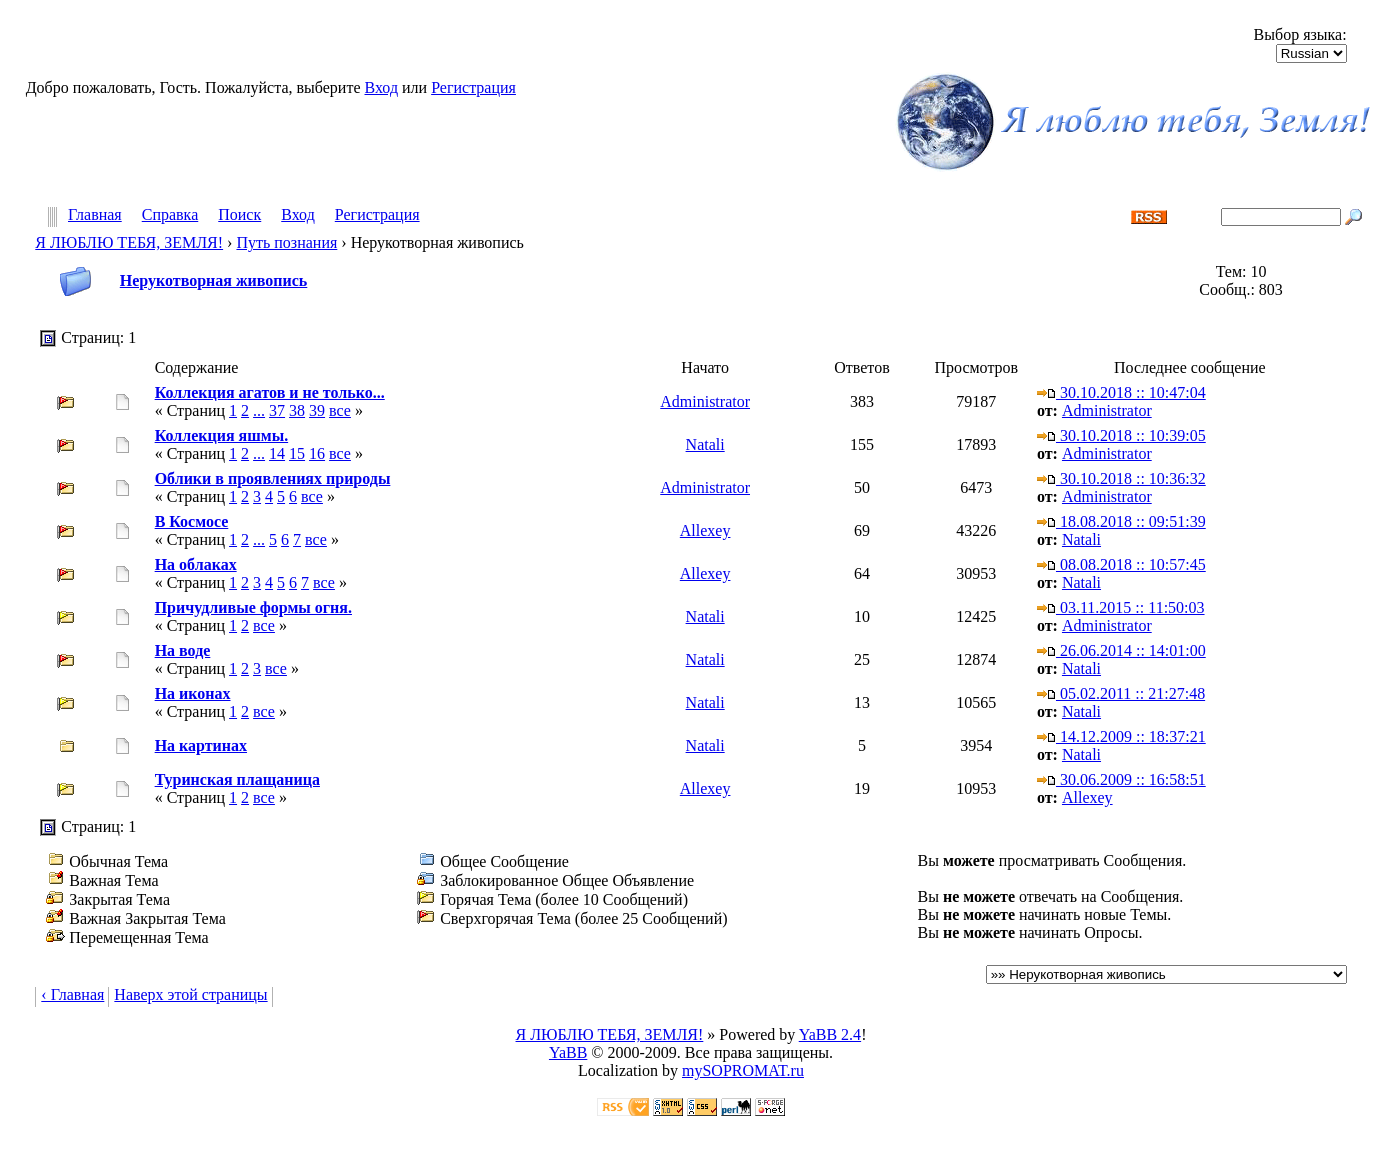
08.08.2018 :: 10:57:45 (1121, 564)
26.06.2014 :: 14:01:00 (1121, 650)
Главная (95, 215)
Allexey (705, 530)
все (340, 410)
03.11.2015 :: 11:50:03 (1121, 607)
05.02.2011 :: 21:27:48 (1121, 693)
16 (317, 453)
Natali (705, 444)
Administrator (705, 401)
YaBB (568, 1052)
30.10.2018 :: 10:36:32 (1121, 478)
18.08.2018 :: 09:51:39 (1121, 521)
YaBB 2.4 (830, 1034)
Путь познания (286, 242)
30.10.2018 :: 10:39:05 (1121, 435)
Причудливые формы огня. (253, 607)
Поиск (239, 215)
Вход (382, 87)
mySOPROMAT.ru (743, 1070)
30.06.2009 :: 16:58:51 (1121, 779)
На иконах (193, 693)
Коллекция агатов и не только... (270, 392)
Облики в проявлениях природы (273, 478)
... (259, 410)
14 (277, 453)
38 (297, 410)
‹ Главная (72, 994)
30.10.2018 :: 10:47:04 (1121, 392)
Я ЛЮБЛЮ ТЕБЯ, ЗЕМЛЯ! (129, 242)
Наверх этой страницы (190, 994)
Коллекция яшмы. (222, 435)
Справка (170, 215)
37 (277, 410)
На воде (183, 650)
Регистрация (473, 87)
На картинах (201, 745)
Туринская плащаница (237, 779)
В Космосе (192, 521)
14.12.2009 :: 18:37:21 (1121, 736)
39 (317, 410)
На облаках (196, 564)
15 (297, 453)
